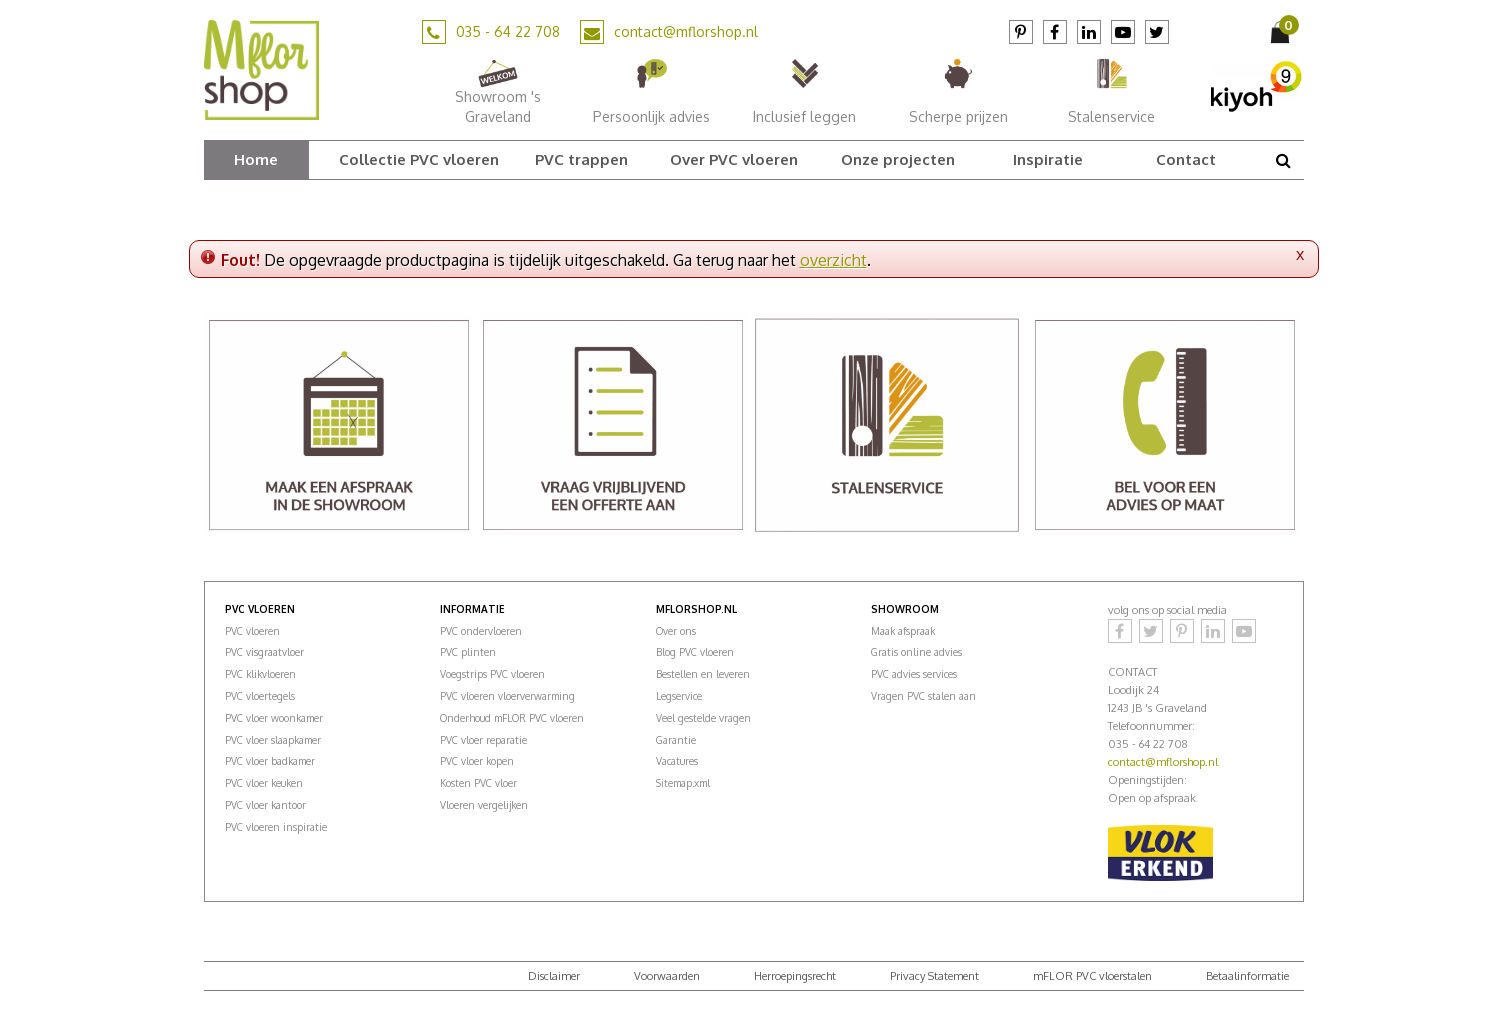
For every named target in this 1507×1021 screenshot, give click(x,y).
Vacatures (677, 761)
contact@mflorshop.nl (686, 31)
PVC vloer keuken (264, 783)
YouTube (1123, 32)
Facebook (1055, 32)
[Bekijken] (1282, 32)
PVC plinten (468, 652)
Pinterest (1021, 32)
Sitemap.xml (683, 783)
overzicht (833, 260)
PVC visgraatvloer (264, 652)
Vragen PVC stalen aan (923, 696)
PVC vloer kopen (477, 761)
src (1284, 160)
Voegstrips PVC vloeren (492, 674)
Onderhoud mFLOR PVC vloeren (512, 718)
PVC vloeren (252, 631)
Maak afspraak (903, 631)
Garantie (676, 740)
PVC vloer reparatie (483, 740)
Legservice (679, 696)
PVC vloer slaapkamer (273, 740)
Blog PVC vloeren (695, 652)
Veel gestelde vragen (703, 718)
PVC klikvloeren (260, 674)
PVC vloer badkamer (270, 761)
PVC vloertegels (260, 696)
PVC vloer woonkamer (274, 718)
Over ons (676, 631)
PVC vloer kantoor (265, 805)
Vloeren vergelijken (484, 805)
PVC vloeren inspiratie (276, 827)
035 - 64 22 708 (508, 31)
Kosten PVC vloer (478, 783)
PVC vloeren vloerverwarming (507, 696)
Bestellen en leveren (703, 674)
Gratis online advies (916, 652)
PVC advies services (914, 674)
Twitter (1157, 32)
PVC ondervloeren (481, 631)
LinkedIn (1089, 32)
